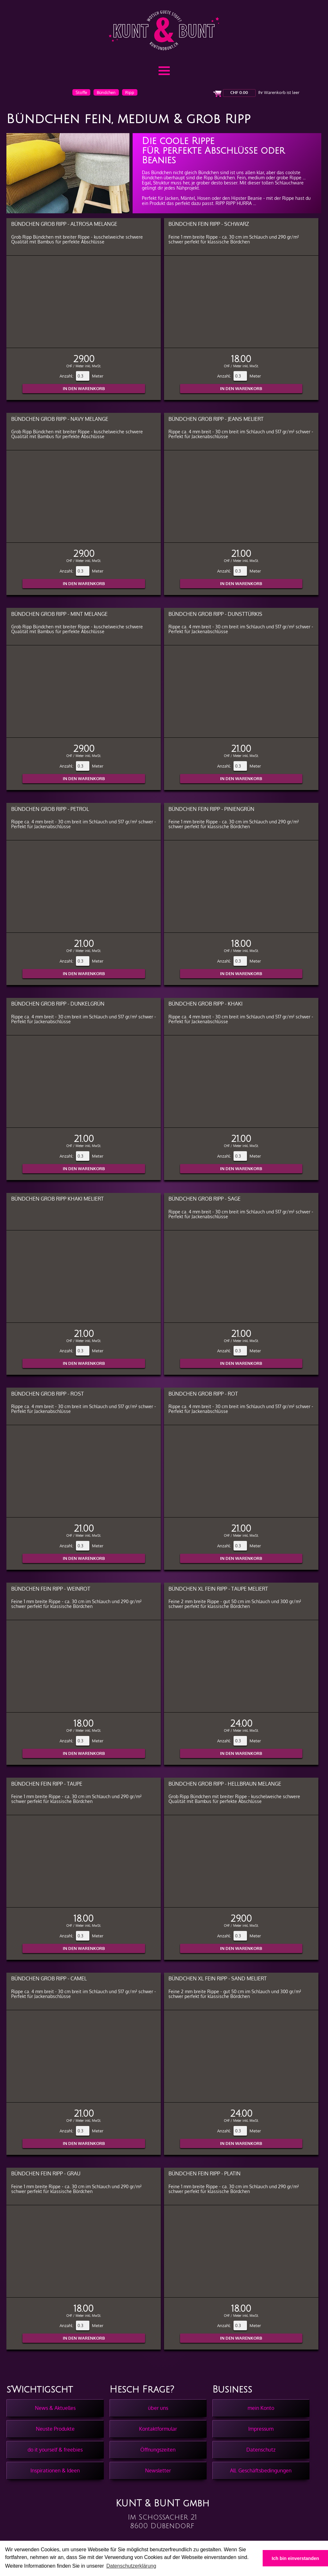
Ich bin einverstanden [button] (295, 2558)
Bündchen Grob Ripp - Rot (203, 1393)
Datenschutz (260, 2449)
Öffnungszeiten (158, 2449)
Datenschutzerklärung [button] (131, 2566)
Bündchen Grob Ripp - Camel (49, 1978)
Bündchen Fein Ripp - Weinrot (50, 1589)
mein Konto (261, 2408)
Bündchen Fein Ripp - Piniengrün (211, 809)
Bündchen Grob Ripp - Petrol (50, 809)
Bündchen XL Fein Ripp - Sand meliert (217, 1978)
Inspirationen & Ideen (55, 2470)
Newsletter (158, 2470)
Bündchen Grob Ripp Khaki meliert (57, 1198)
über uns (158, 2408)
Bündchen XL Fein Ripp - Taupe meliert (218, 1589)
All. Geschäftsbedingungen (260, 2470)
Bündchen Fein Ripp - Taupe (46, 1784)
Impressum (261, 2429)
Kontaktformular (158, 2429)
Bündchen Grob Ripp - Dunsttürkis (215, 614)
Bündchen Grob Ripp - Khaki (205, 1003)
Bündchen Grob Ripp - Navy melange (59, 419)
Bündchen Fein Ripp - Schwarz (208, 224)
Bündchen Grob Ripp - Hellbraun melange (224, 1784)
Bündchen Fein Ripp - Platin (204, 2173)
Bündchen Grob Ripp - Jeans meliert (216, 419)
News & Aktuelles (55, 2408)
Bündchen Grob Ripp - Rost (47, 1393)
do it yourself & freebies (55, 2449)
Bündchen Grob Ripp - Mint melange (59, 614)
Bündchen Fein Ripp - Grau (45, 2173)
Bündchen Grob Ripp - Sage (204, 1198)
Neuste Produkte (55, 2429)
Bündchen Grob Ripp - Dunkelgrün (57, 1003)
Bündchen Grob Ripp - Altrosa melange (64, 224)
